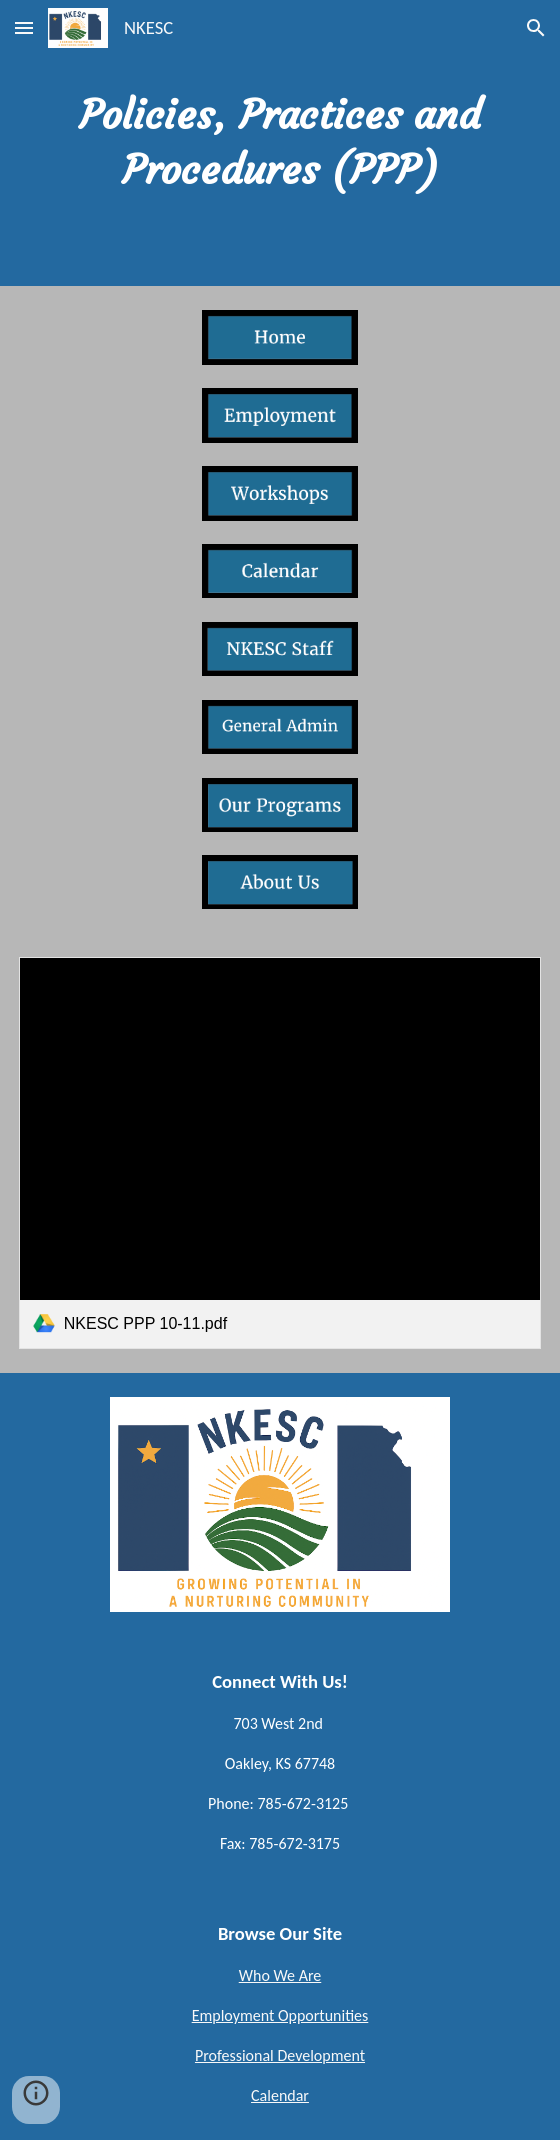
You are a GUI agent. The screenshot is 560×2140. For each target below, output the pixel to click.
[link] (280, 1153)
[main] (280, 143)
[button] (24, 27)
